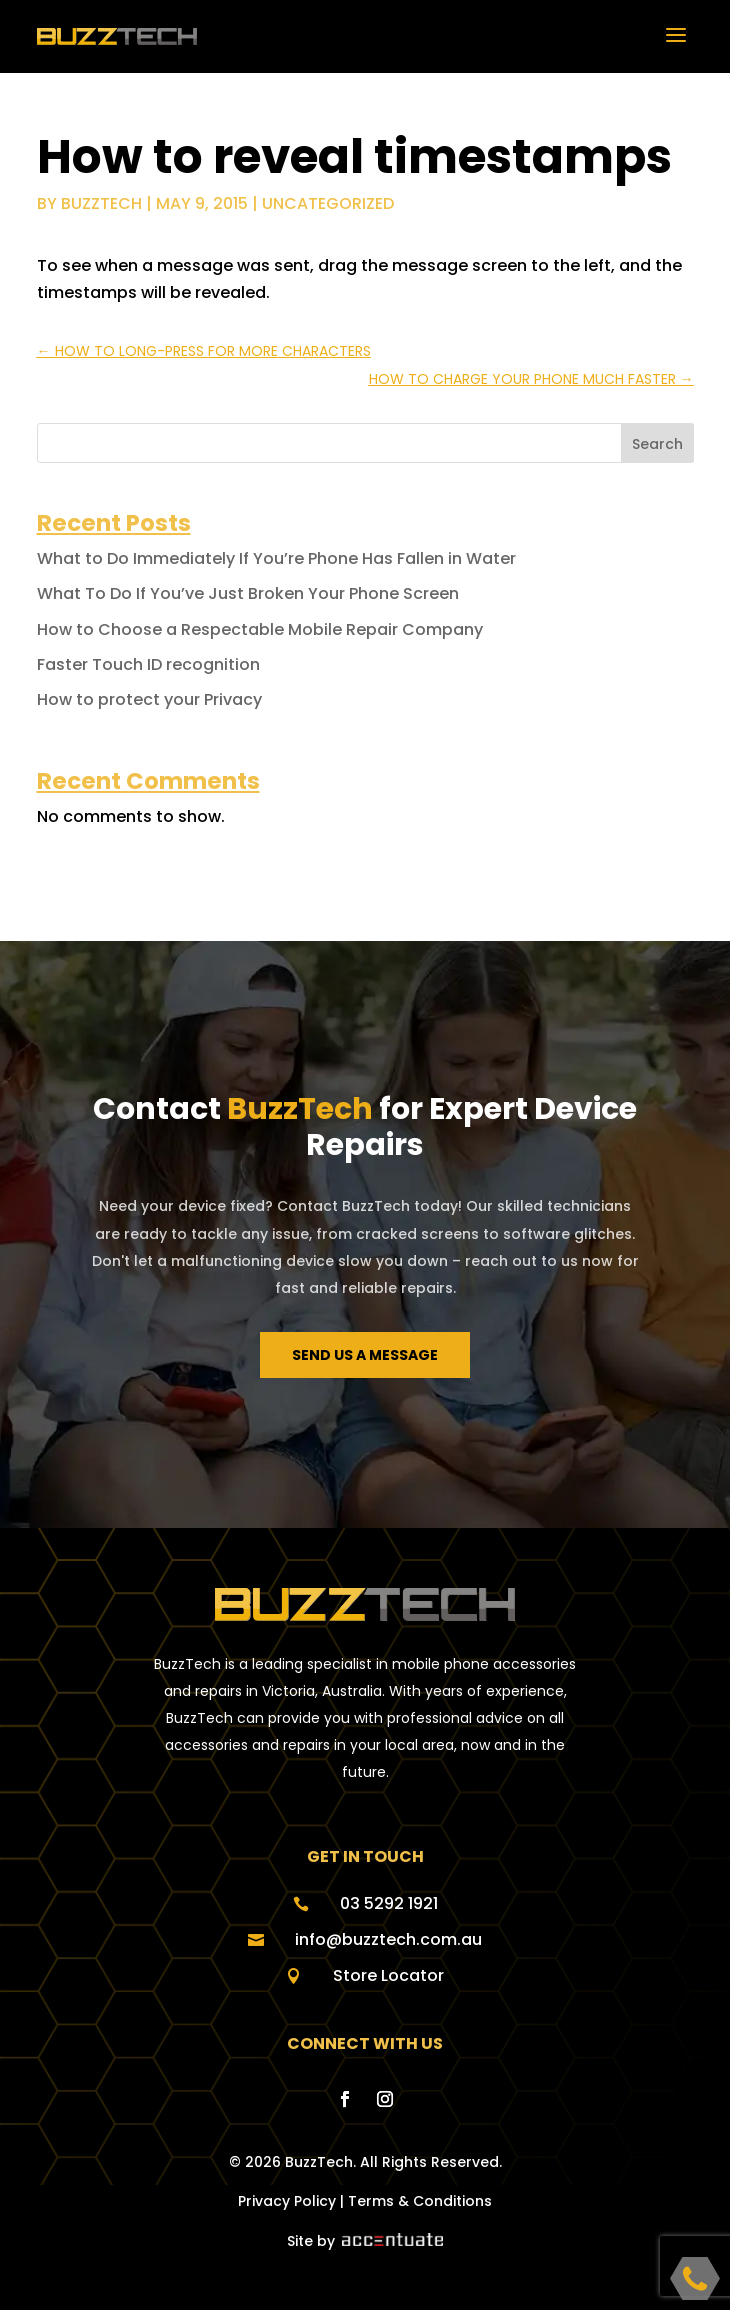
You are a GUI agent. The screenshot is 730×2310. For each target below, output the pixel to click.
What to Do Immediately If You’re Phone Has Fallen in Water (276, 558)
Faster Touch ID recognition (148, 664)
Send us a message (365, 1355)
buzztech (101, 203)
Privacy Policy (287, 2201)
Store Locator (388, 1975)
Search (657, 444)
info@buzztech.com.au (388, 1939)
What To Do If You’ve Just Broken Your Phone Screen (248, 593)
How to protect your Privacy (149, 699)
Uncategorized (328, 203)
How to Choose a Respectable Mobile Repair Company (260, 629)
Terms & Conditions (420, 2201)
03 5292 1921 (389, 1903)
